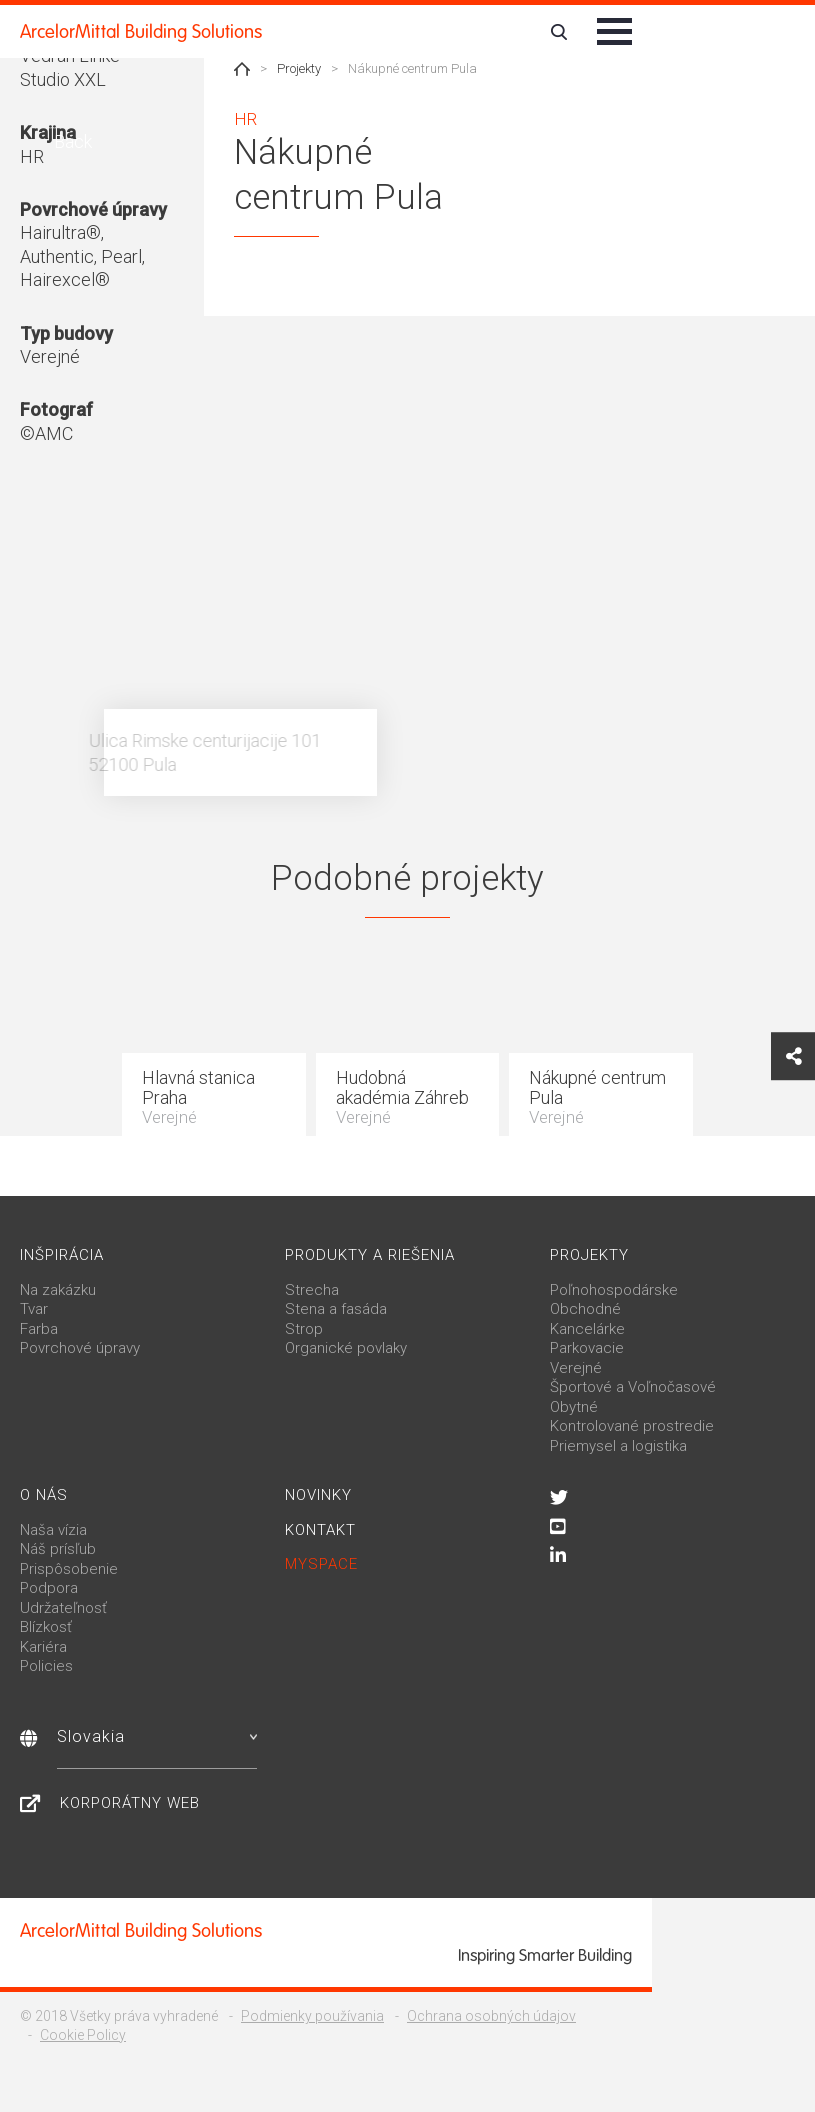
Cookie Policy (83, 2035)
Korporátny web (130, 1803)
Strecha (312, 1290)
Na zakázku (58, 1290)
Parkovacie (587, 1348)
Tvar (34, 1309)
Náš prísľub (58, 1549)
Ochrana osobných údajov (491, 2016)
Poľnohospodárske (614, 1290)
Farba (39, 1329)
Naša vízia (53, 1530)
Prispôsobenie (69, 1569)
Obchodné (585, 1309)
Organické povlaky (346, 1348)
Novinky (318, 1495)
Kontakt (320, 1530)
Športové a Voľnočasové (633, 1387)
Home (242, 69)
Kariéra (43, 1647)
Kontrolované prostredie (632, 1426)
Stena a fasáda (336, 1309)
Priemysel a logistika (618, 1446)
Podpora (49, 1588)
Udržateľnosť (63, 1608)
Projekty (299, 68)
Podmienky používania (312, 2016)
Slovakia (157, 1736)
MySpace (321, 1564)
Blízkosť (46, 1627)
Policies (46, 1666)
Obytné (574, 1407)
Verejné (576, 1368)
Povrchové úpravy (80, 1348)
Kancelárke (587, 1329)
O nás (44, 1495)
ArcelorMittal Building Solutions (141, 32)
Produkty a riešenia (370, 1255)
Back (71, 141)
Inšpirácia (62, 1255)
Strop (304, 1329)
